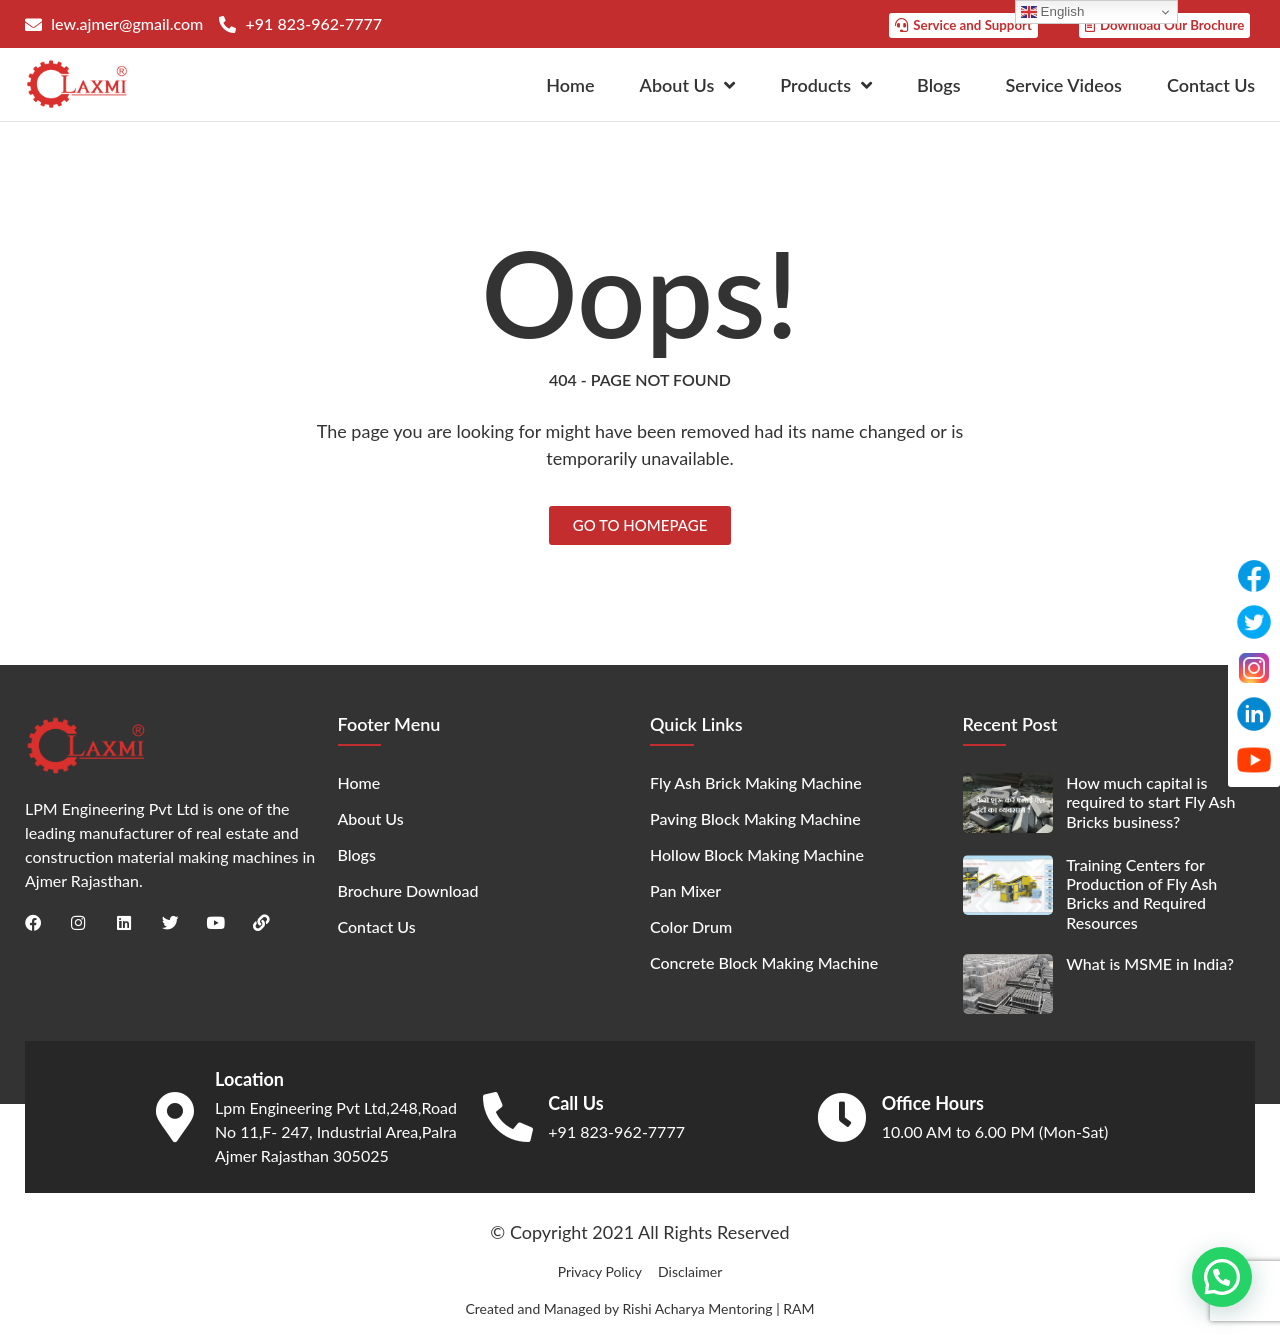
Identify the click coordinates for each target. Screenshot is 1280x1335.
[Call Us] (508, 1116)
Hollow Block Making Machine (757, 854)
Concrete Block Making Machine (764, 962)
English (1052, 12)
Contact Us (1211, 84)
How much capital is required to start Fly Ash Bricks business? (1150, 801)
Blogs (938, 84)
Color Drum (691, 926)
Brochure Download (408, 890)
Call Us (575, 1102)
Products (826, 84)
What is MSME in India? (1150, 962)
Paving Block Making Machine (755, 818)
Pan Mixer (685, 890)
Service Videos (1064, 84)
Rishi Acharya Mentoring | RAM (718, 1307)
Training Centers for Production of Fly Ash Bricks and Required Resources (1141, 893)
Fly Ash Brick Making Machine (756, 782)
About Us (688, 84)
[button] (1222, 1276)
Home (570, 84)
